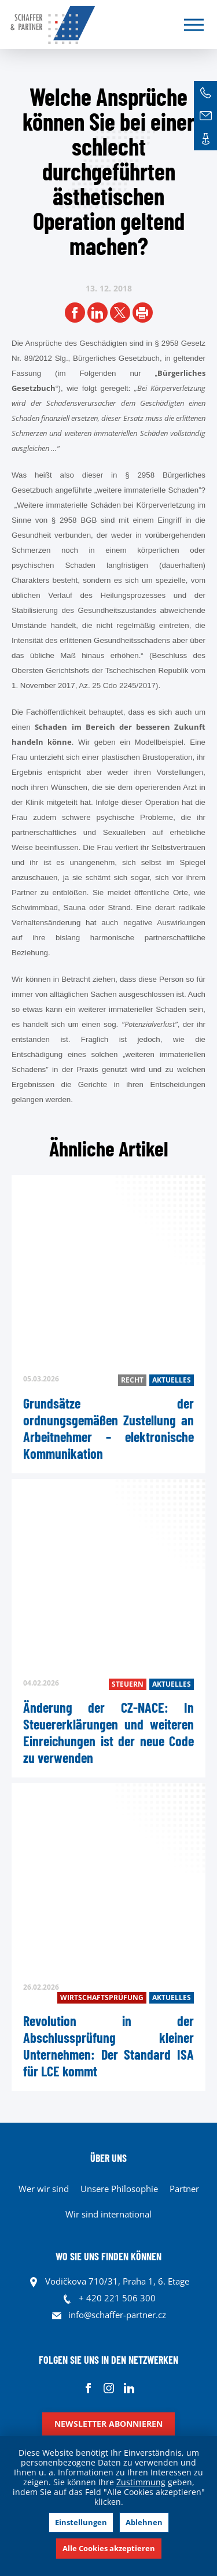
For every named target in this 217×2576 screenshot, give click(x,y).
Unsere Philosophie (119, 2188)
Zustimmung (140, 2482)
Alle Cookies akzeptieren (108, 2548)
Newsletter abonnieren (108, 2423)
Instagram (108, 2388)
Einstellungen (81, 2522)
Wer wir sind (44, 2188)
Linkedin (129, 2388)
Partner (184, 2188)
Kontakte (205, 138)
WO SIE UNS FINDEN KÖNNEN (108, 2256)
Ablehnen (144, 2522)
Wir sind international (108, 2214)
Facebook (88, 2388)
